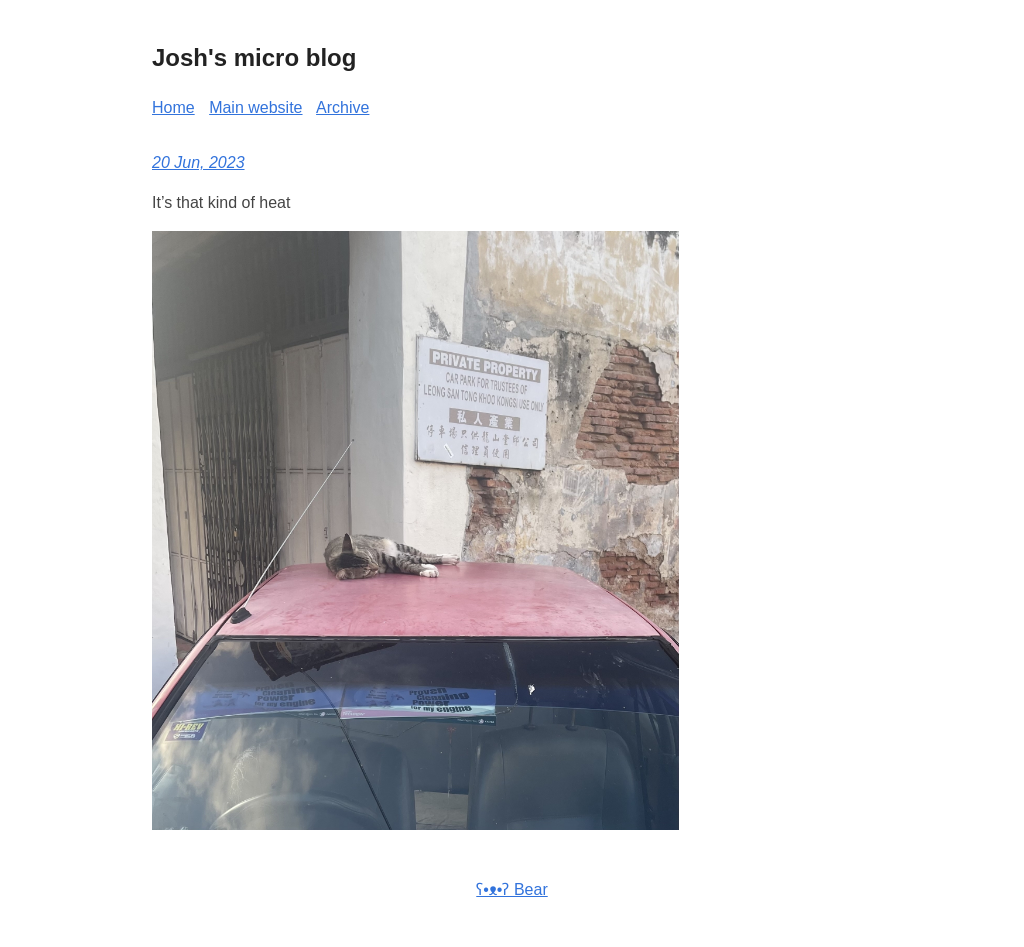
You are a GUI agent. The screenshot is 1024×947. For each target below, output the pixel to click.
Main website (255, 107)
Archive (342, 107)
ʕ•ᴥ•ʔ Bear (511, 889)
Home (173, 107)
